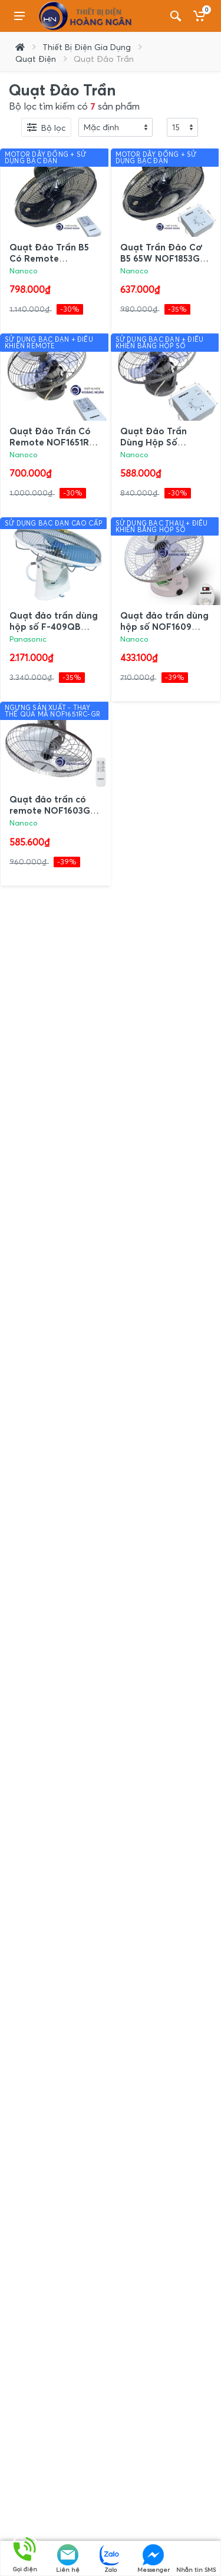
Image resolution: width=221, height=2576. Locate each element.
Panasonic (28, 639)
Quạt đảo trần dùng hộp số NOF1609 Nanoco (164, 626)
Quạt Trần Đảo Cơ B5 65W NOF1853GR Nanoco (163, 258)
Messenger (153, 2558)
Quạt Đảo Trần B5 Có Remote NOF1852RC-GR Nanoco (49, 264)
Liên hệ (68, 2558)
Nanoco (23, 270)
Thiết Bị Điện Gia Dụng (86, 47)
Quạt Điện (35, 59)
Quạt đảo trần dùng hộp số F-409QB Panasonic (53, 626)
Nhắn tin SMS (196, 2558)
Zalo (110, 2558)
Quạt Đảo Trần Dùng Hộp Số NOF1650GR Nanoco (164, 441)
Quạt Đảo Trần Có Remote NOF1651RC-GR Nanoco (54, 441)
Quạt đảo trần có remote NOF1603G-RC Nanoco (51, 810)
